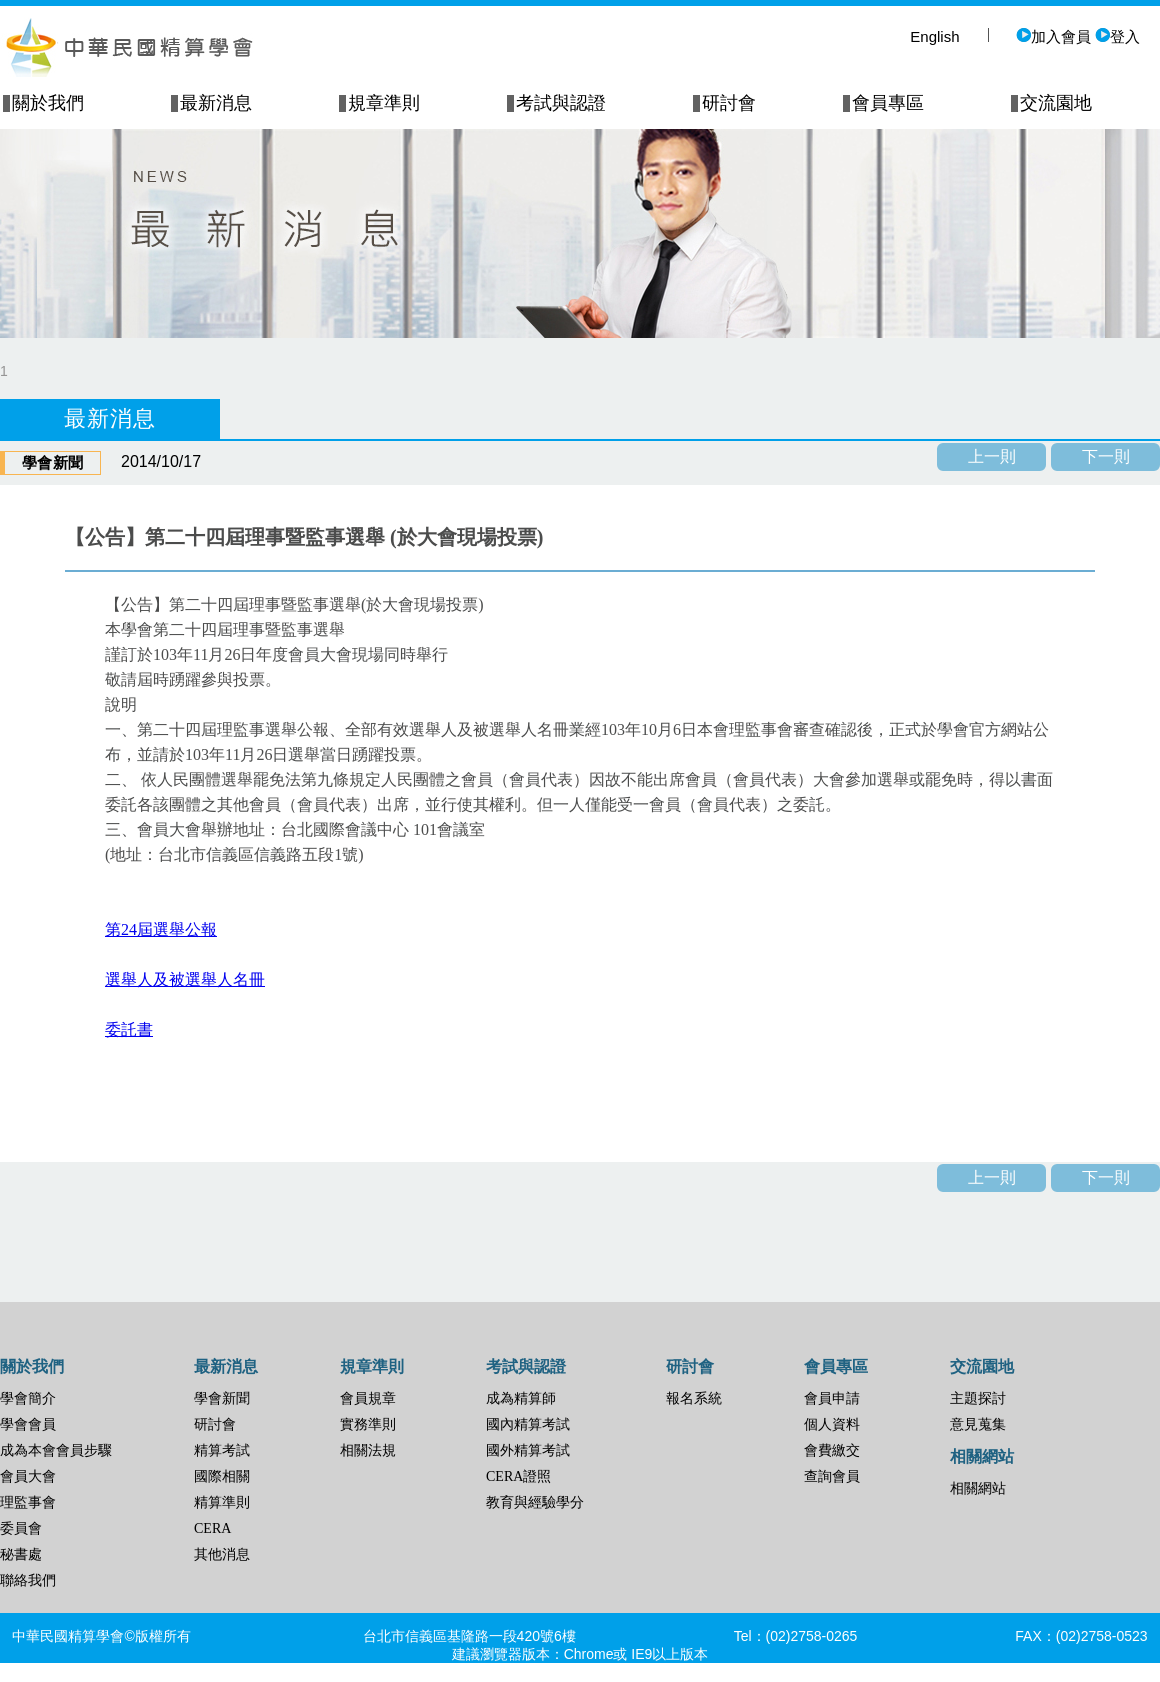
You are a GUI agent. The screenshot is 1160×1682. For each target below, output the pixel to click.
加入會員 (1053, 36)
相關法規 (368, 1450)
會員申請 (832, 1398)
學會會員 (28, 1424)
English (934, 36)
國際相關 (222, 1476)
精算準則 (222, 1502)
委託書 (129, 1029)
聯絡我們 (28, 1580)
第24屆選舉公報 (161, 929)
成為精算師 (521, 1398)
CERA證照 (518, 1476)
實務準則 (368, 1424)
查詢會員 (832, 1476)
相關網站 (978, 1488)
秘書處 (21, 1554)
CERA (212, 1528)
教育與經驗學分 (535, 1502)
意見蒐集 (978, 1424)
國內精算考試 (528, 1424)
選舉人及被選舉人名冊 (185, 979)
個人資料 (832, 1424)
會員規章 (368, 1398)
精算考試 (222, 1450)
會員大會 (28, 1476)
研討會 (215, 1424)
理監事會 (28, 1502)
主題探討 (978, 1398)
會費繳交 (832, 1450)
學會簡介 (28, 1398)
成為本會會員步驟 (56, 1450)
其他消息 (222, 1554)
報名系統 (694, 1398)
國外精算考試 (528, 1450)
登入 (1117, 36)
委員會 (21, 1528)
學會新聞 (222, 1398)
